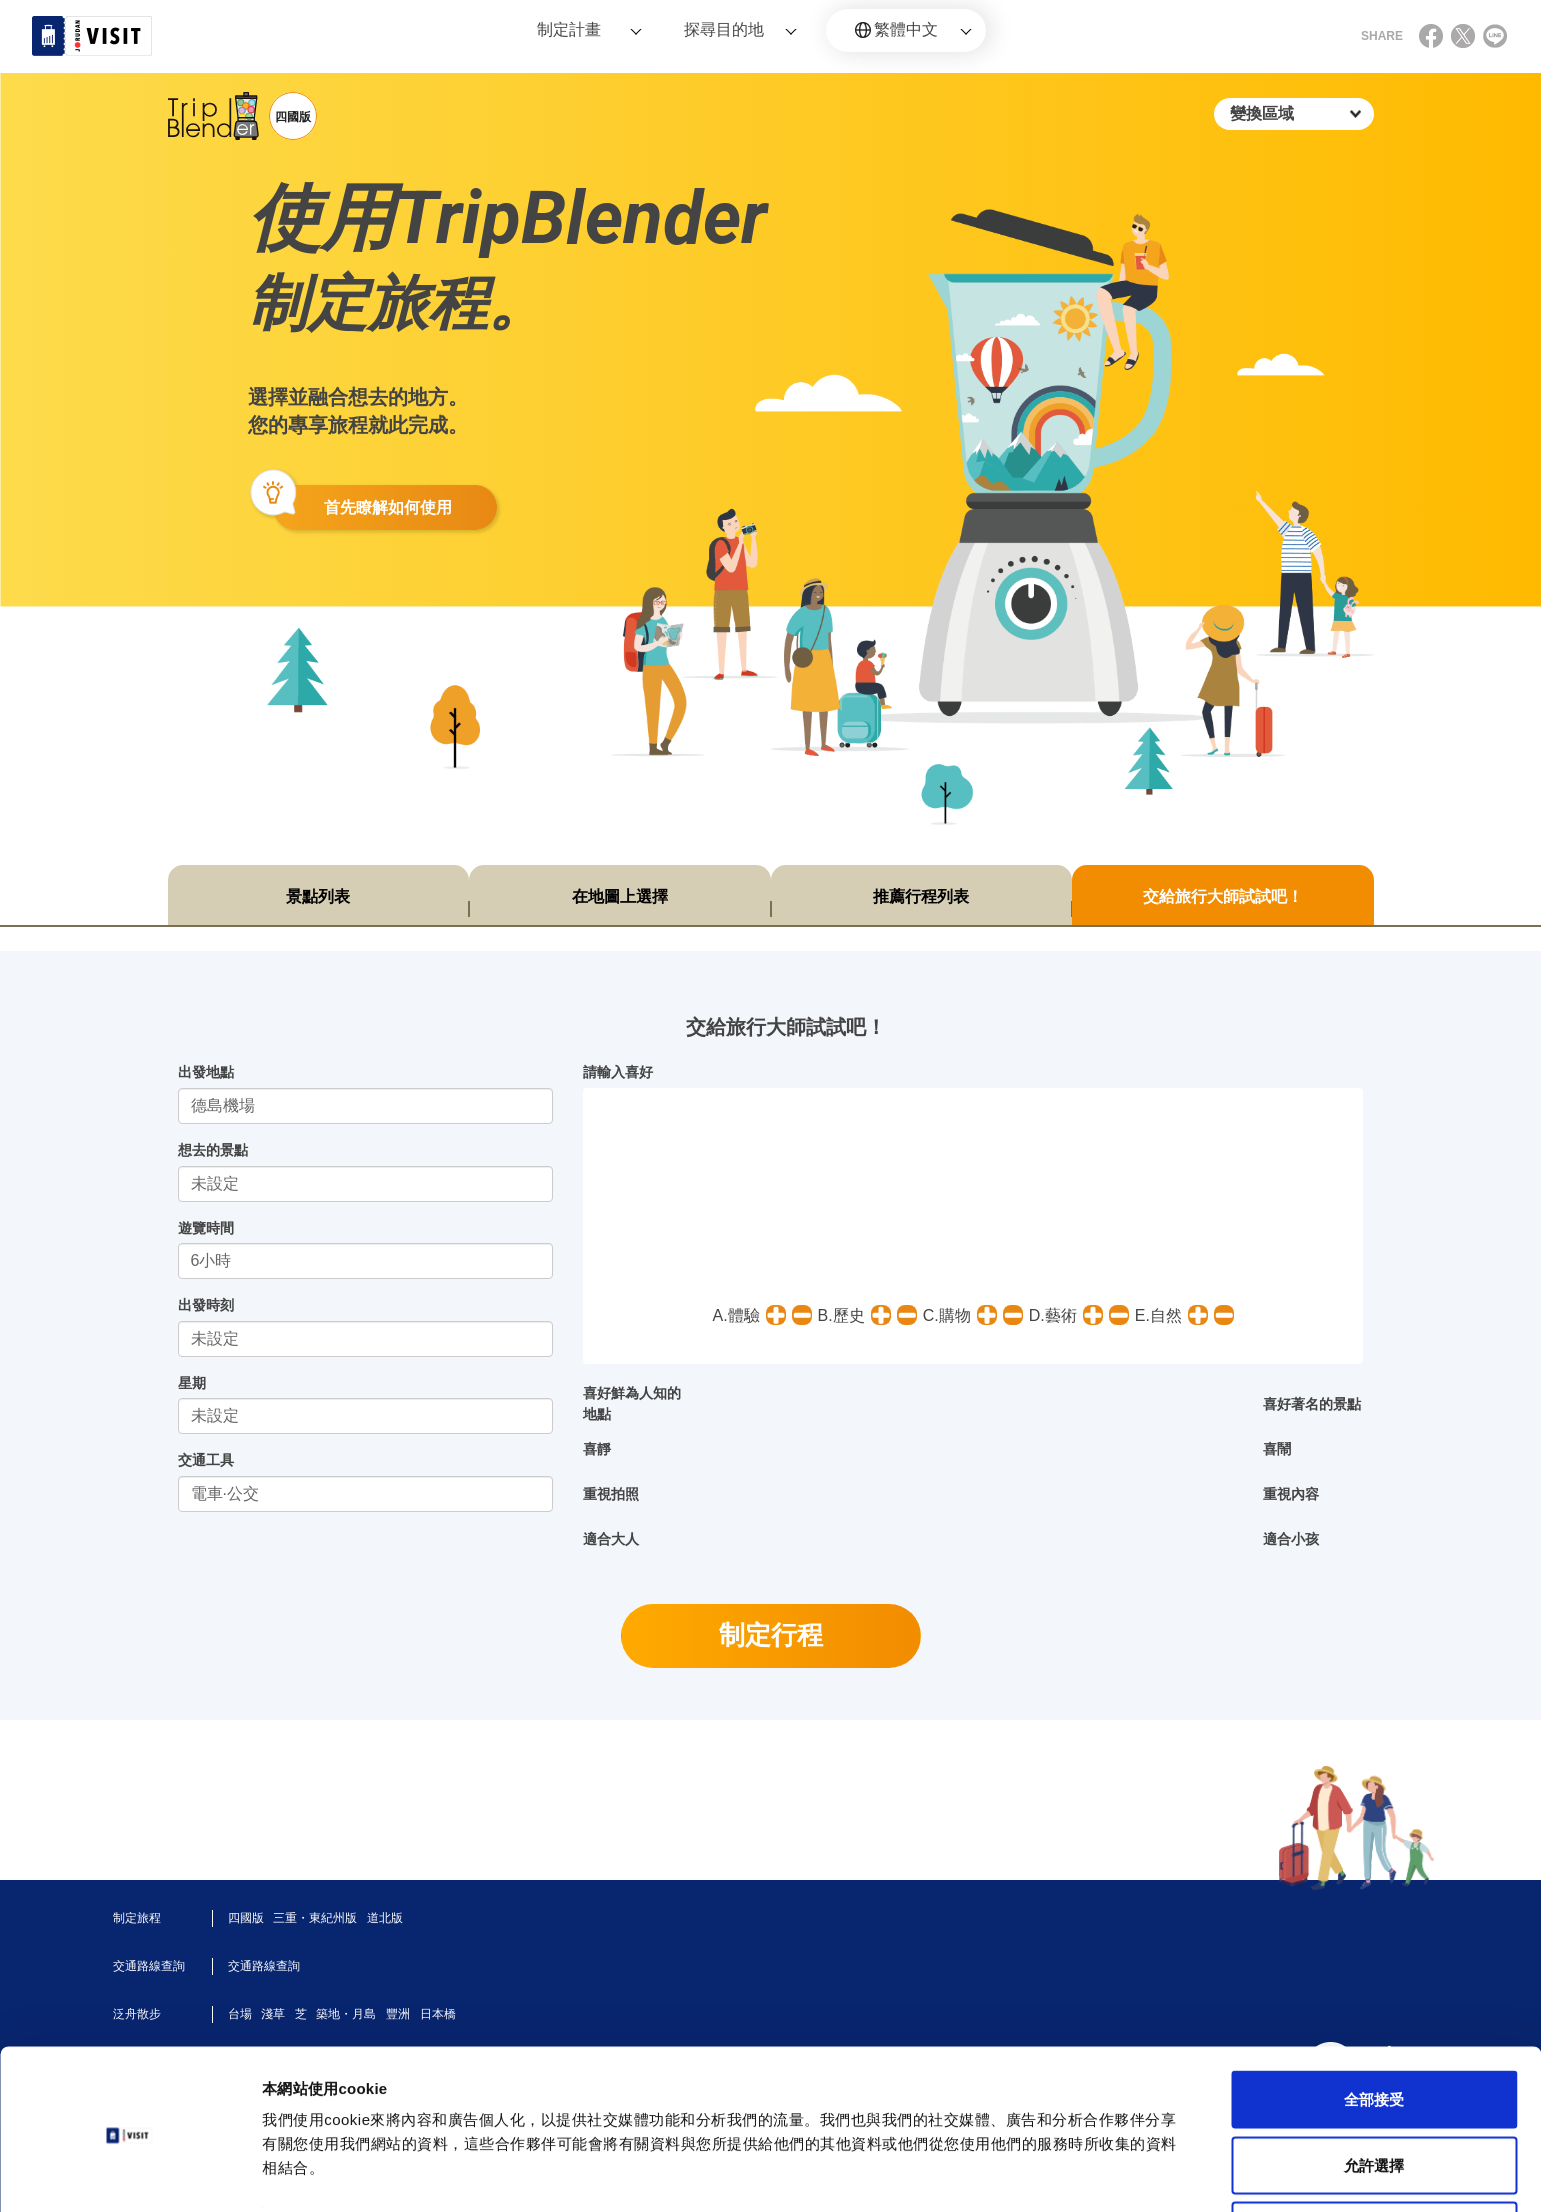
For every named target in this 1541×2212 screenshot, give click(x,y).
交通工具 (206, 1460)
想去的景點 (213, 1150)
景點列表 (318, 896)
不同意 (1374, 2158)
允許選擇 (1374, 2093)
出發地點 (206, 1072)
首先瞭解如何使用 (388, 507)
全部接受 (1374, 2027)
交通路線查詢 (264, 1966)
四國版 (246, 1918)
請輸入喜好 (618, 1072)
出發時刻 (206, 1305)
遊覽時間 (206, 1228)
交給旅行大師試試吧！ (1223, 896)
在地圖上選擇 (620, 896)
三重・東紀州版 (315, 1918)
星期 (192, 1383)
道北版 (385, 1918)
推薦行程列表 (921, 896)
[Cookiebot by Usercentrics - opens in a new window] (129, 2173)
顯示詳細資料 (941, 2160)
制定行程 (771, 1635)
